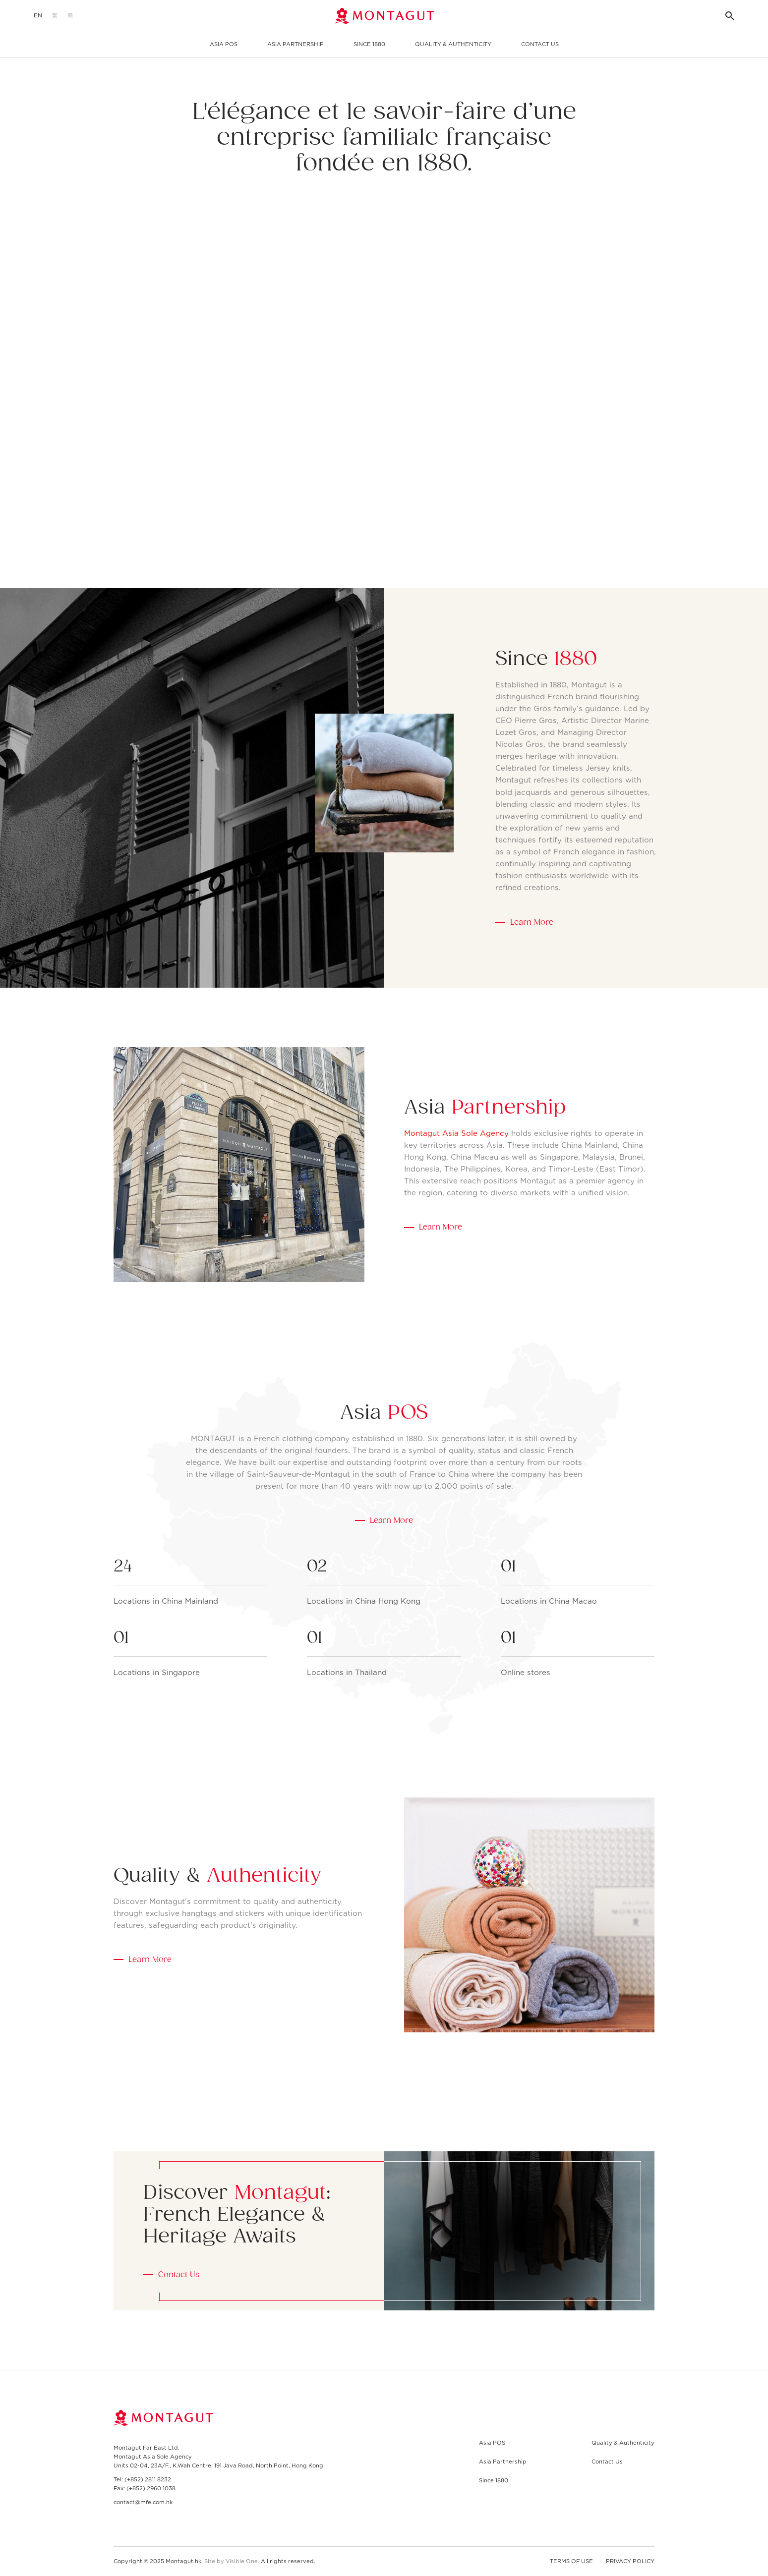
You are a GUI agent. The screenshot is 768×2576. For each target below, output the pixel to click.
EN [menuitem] (38, 15)
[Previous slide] (372, 559)
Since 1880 (369, 44)
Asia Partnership (295, 44)
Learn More (531, 922)
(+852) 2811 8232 (147, 2479)
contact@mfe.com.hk (143, 2502)
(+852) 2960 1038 (151, 2488)
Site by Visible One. (231, 2561)
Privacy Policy (630, 2561)
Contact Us (540, 44)
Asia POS (223, 44)
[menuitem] (38, 16)
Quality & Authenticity (453, 44)
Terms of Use (571, 2561)
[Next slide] (397, 559)
